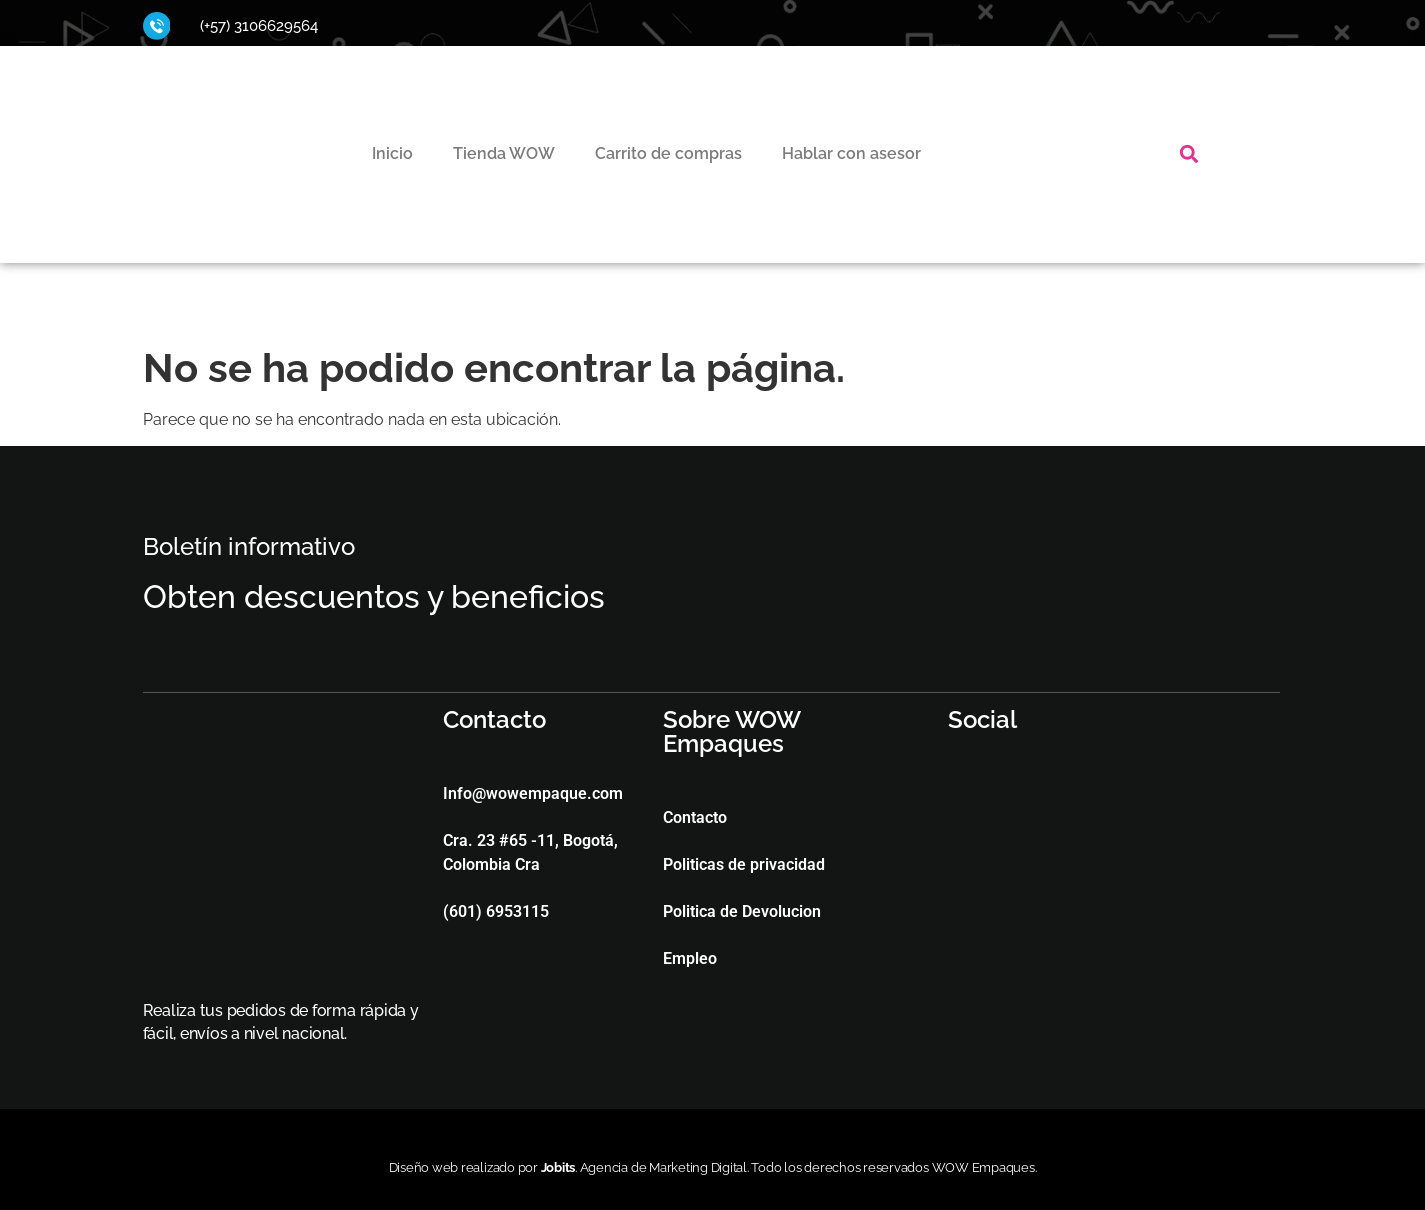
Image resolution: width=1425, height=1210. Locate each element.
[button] (1188, 154)
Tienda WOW (504, 153)
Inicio (392, 153)
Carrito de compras (668, 153)
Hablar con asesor (851, 153)
